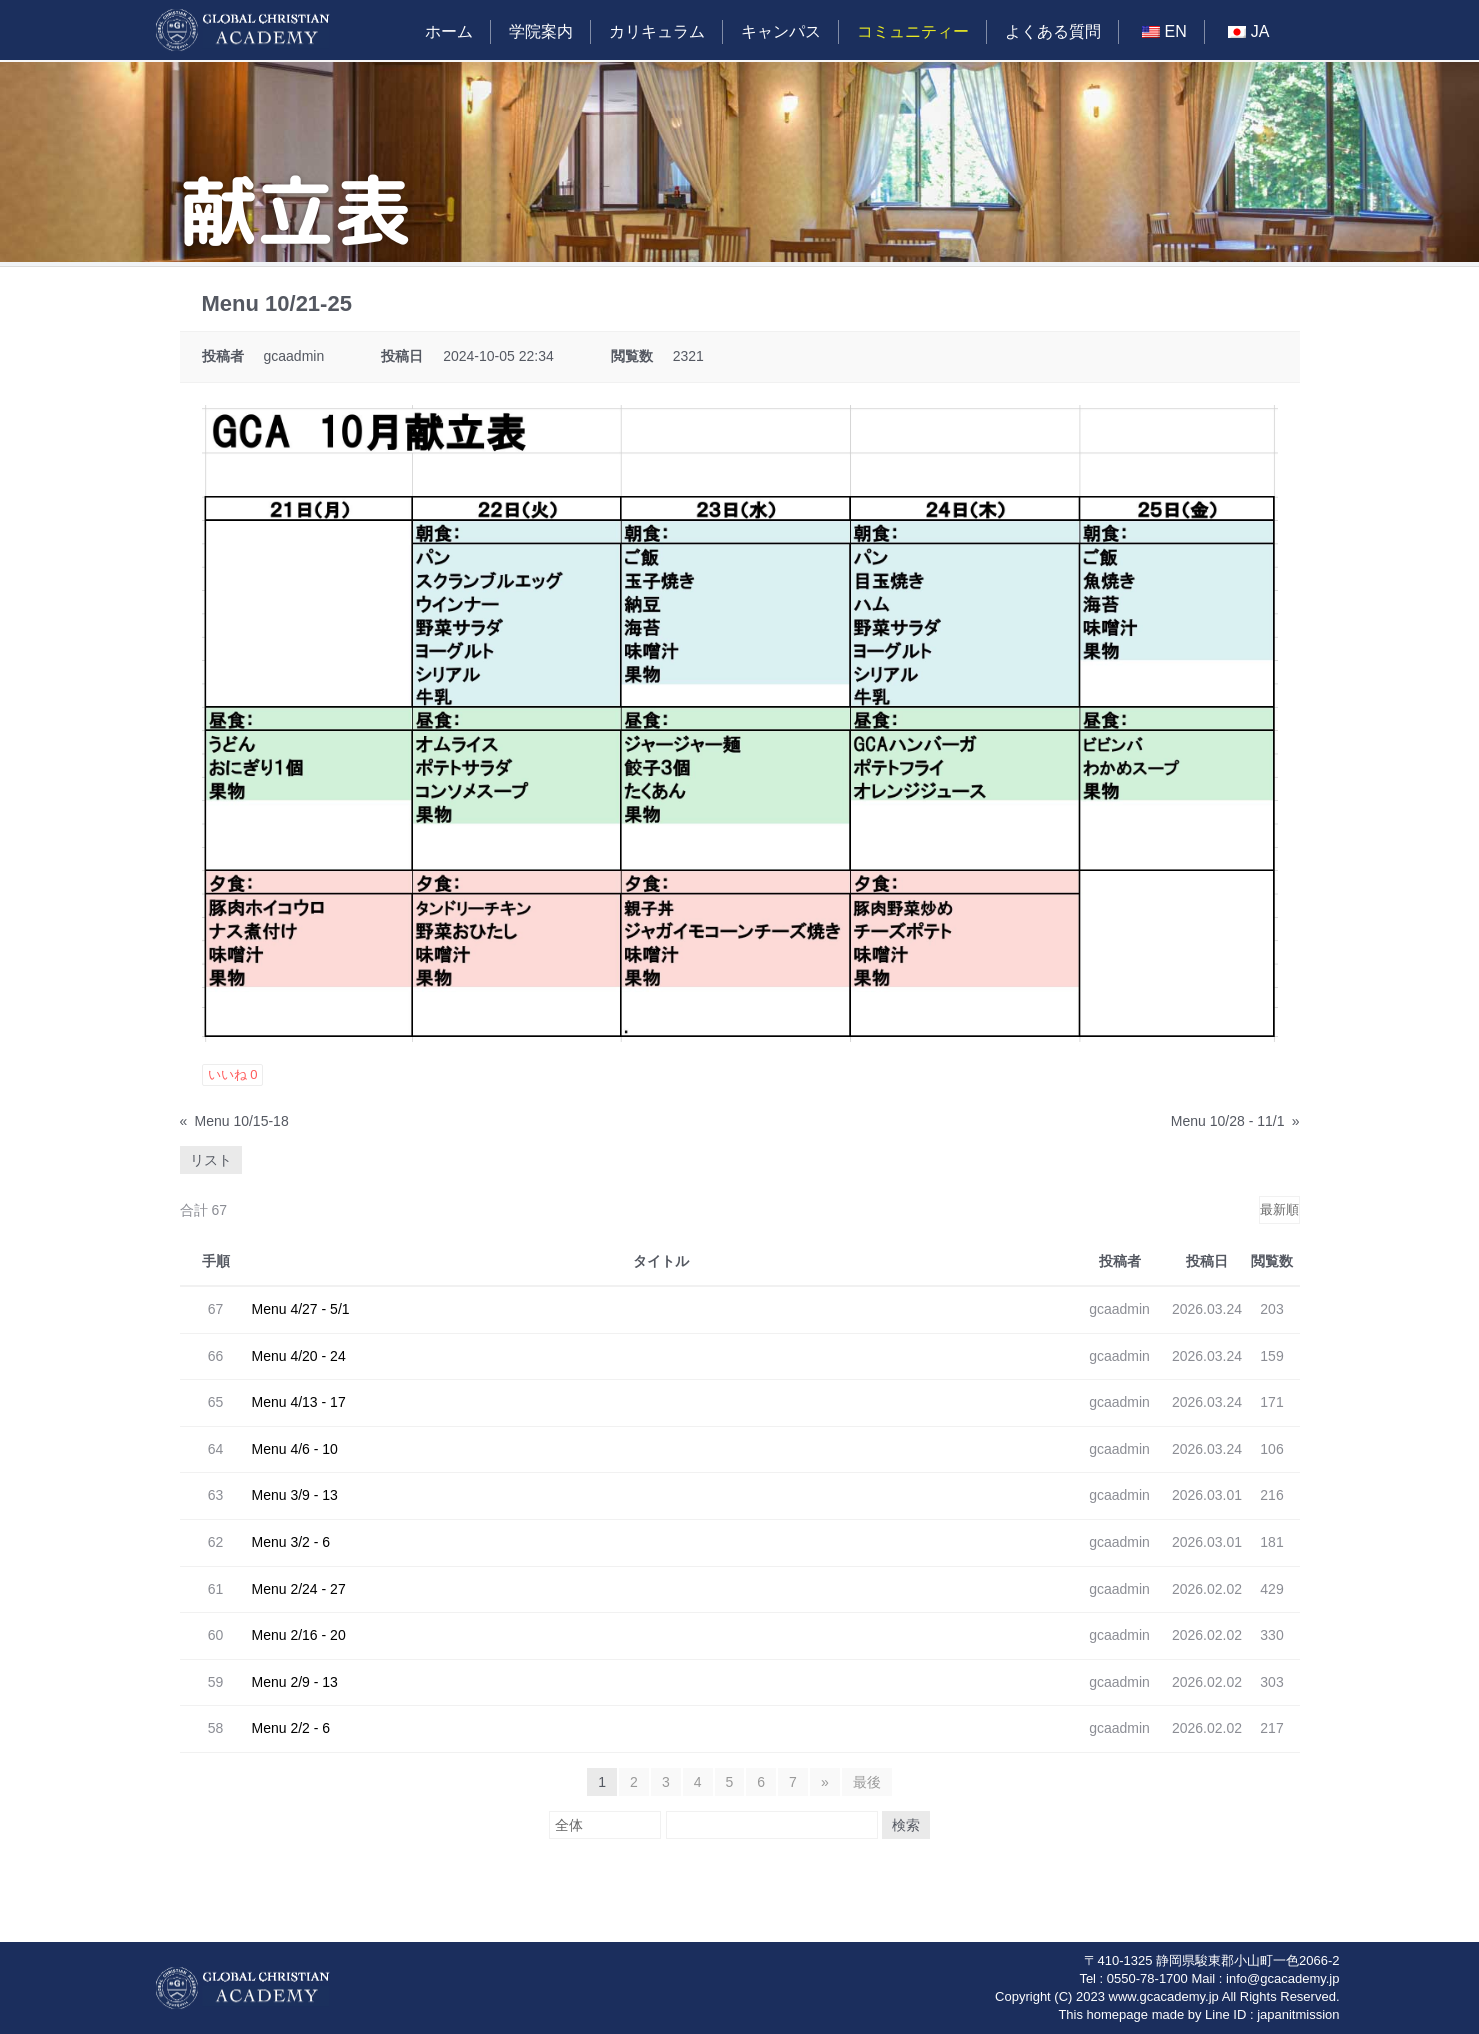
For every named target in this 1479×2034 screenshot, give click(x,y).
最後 (867, 1782)
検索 (906, 1825)
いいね (233, 1074)
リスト (211, 1160)
